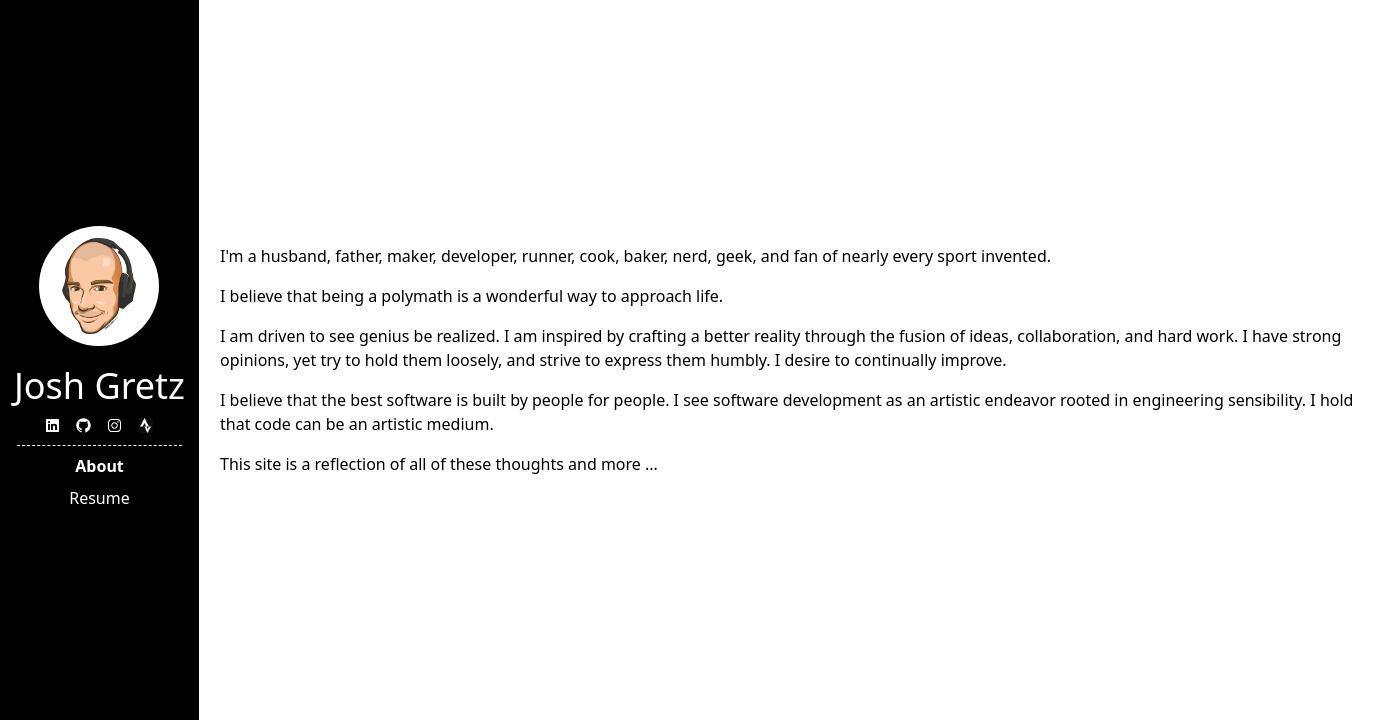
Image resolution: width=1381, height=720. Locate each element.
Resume (99, 498)
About (99, 466)
